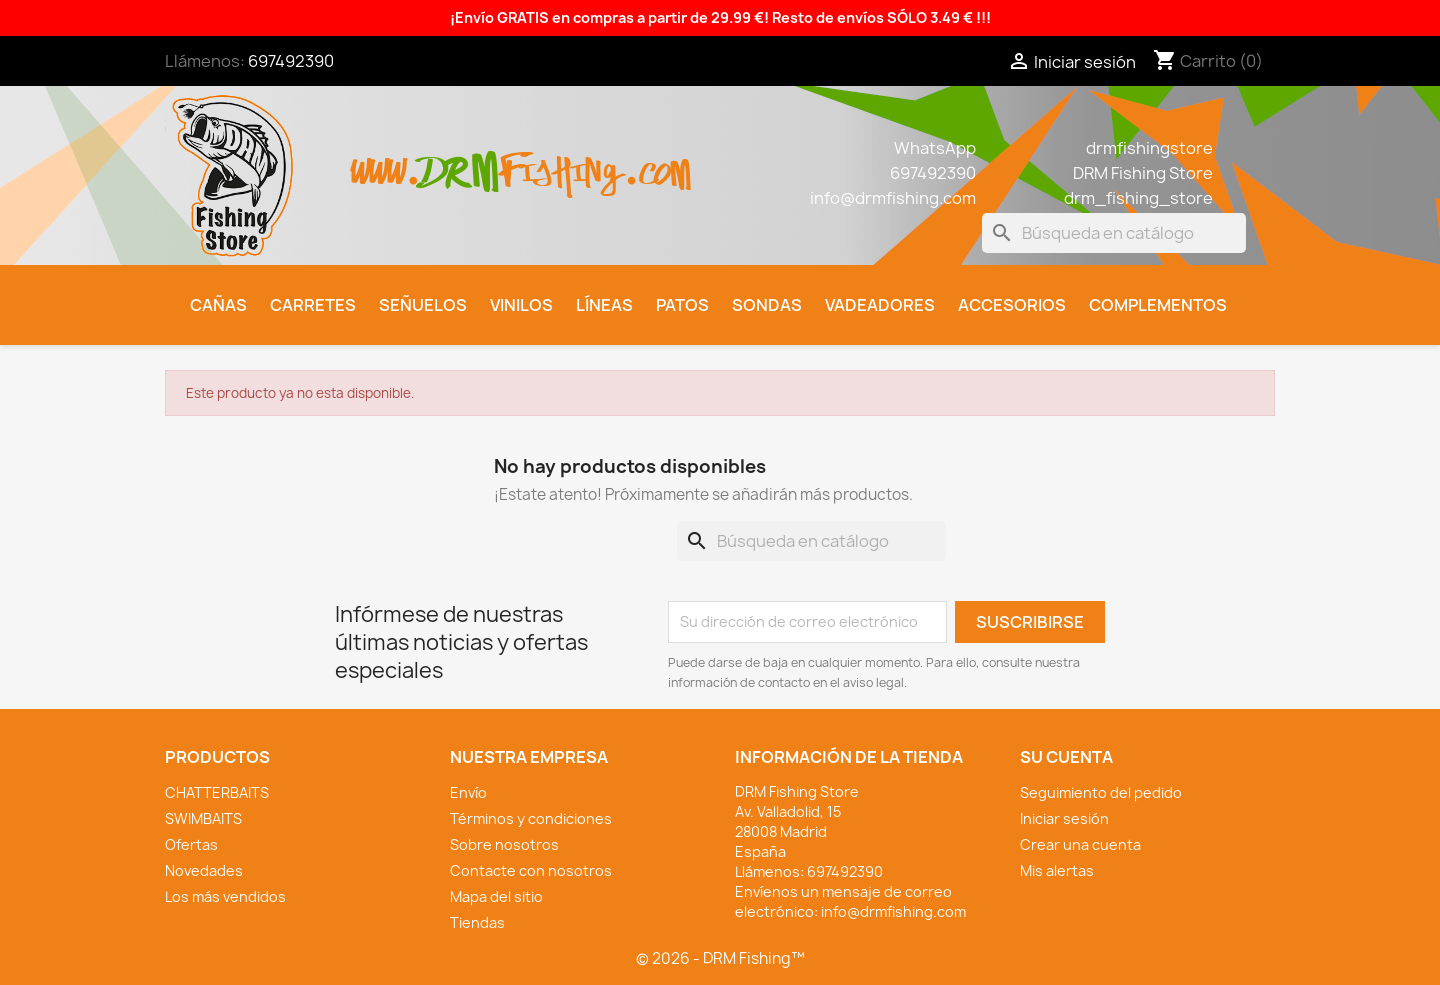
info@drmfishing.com (893, 198)
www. (386, 161)
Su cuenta (1066, 757)
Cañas (218, 305)
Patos (682, 305)
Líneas (604, 305)
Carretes (313, 305)
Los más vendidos (225, 896)
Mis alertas (1057, 870)
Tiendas (477, 922)
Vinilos (521, 305)
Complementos (1158, 305)
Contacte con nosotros (531, 870)
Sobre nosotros (504, 844)
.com (656, 161)
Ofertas (191, 844)
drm (460, 155)
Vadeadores (880, 305)
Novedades (204, 870)
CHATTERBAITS (217, 792)
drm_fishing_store (1138, 198)
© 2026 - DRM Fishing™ (720, 958)
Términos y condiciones (531, 818)
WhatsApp (935, 148)
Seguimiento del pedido (1101, 792)
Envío (468, 792)
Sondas (767, 305)
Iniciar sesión (1064, 818)
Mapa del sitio (496, 896)
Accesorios (1012, 305)
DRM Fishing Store (1143, 173)
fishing (561, 161)
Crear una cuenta (1080, 844)
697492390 (291, 61)
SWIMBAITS (203, 818)
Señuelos (423, 305)
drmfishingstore (1149, 148)
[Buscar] (1114, 233)
